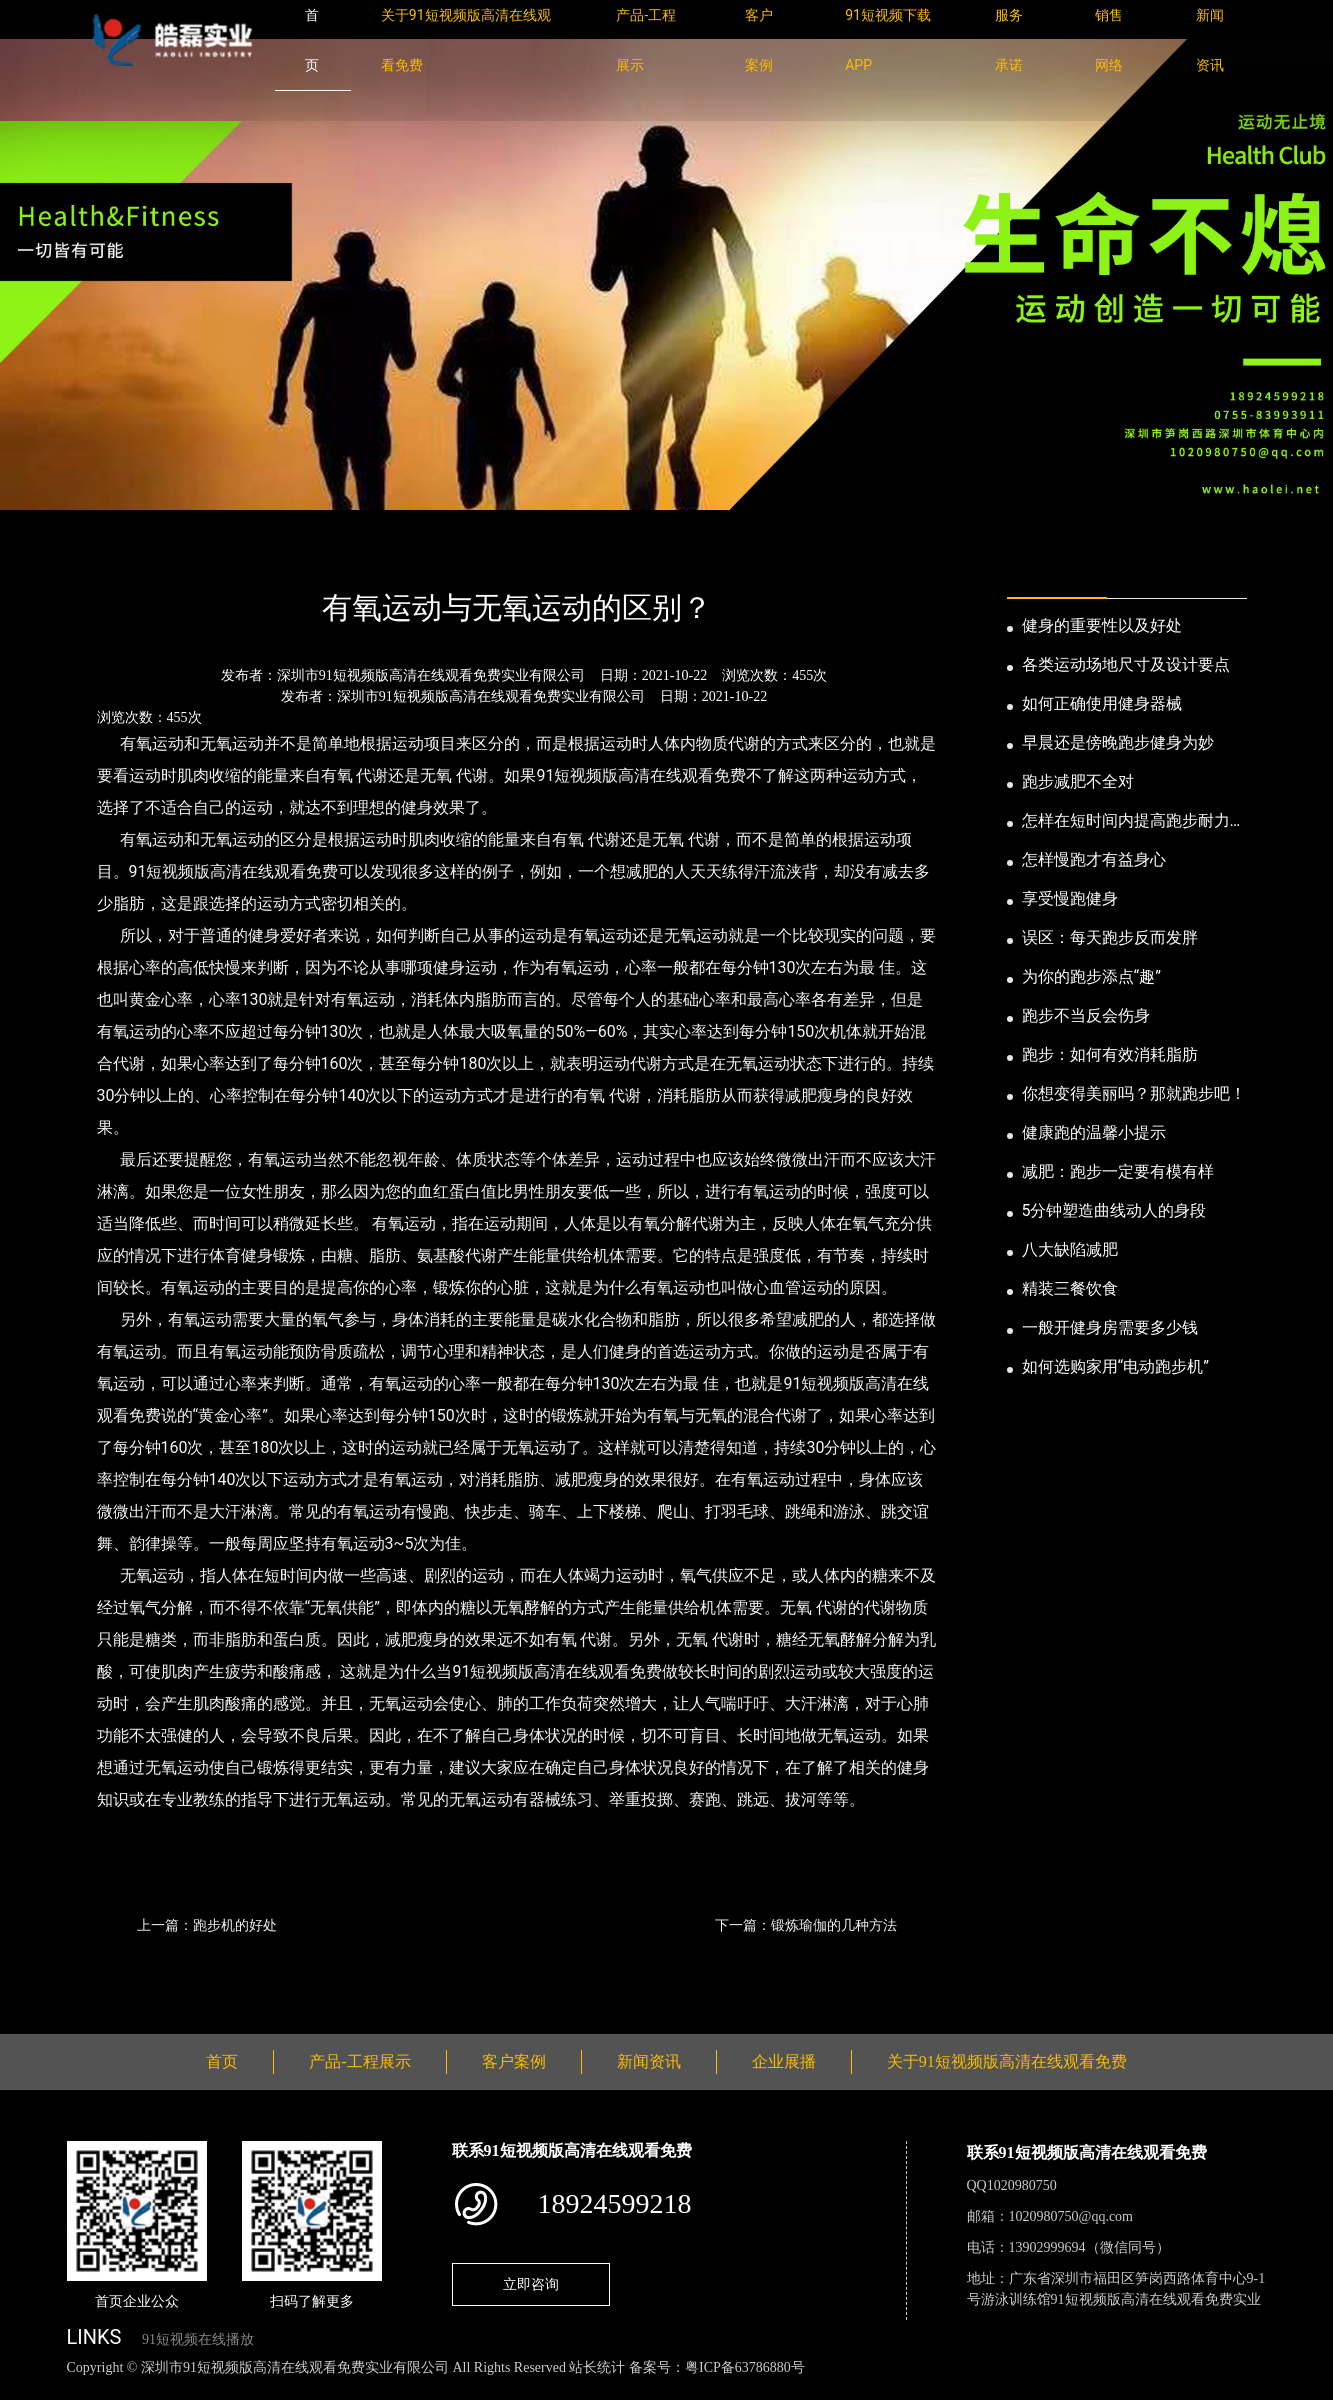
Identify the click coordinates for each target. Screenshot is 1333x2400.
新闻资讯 (169, 553)
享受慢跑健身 (1070, 898)
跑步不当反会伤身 (1086, 1015)
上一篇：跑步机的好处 (207, 1925)
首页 (101, 553)
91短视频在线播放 (198, 2339)
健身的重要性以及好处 (1102, 625)
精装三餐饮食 (1070, 1288)
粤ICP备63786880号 (745, 2367)
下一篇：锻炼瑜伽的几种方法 (806, 1925)
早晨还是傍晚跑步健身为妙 (1118, 742)
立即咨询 (531, 2284)
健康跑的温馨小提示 (1094, 1132)
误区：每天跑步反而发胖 (1110, 937)
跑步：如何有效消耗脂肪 (1110, 1054)
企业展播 (784, 2061)
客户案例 (514, 2061)
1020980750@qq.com (1071, 2216)
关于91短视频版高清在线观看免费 (1007, 2061)
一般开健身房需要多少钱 (1110, 1327)
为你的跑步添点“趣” (1091, 976)
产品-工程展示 (359, 2061)
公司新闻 (253, 553)
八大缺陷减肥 (1070, 1249)
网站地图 (30, 2389)
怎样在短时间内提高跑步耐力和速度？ (1134, 822)
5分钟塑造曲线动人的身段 (1114, 1210)
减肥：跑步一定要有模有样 (1118, 1171)
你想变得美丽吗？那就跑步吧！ (1134, 1093)
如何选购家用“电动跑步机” (1115, 1366)
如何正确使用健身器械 (1102, 703)
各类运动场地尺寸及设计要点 (1126, 664)
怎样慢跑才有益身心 (1094, 859)
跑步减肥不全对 (1078, 781)
